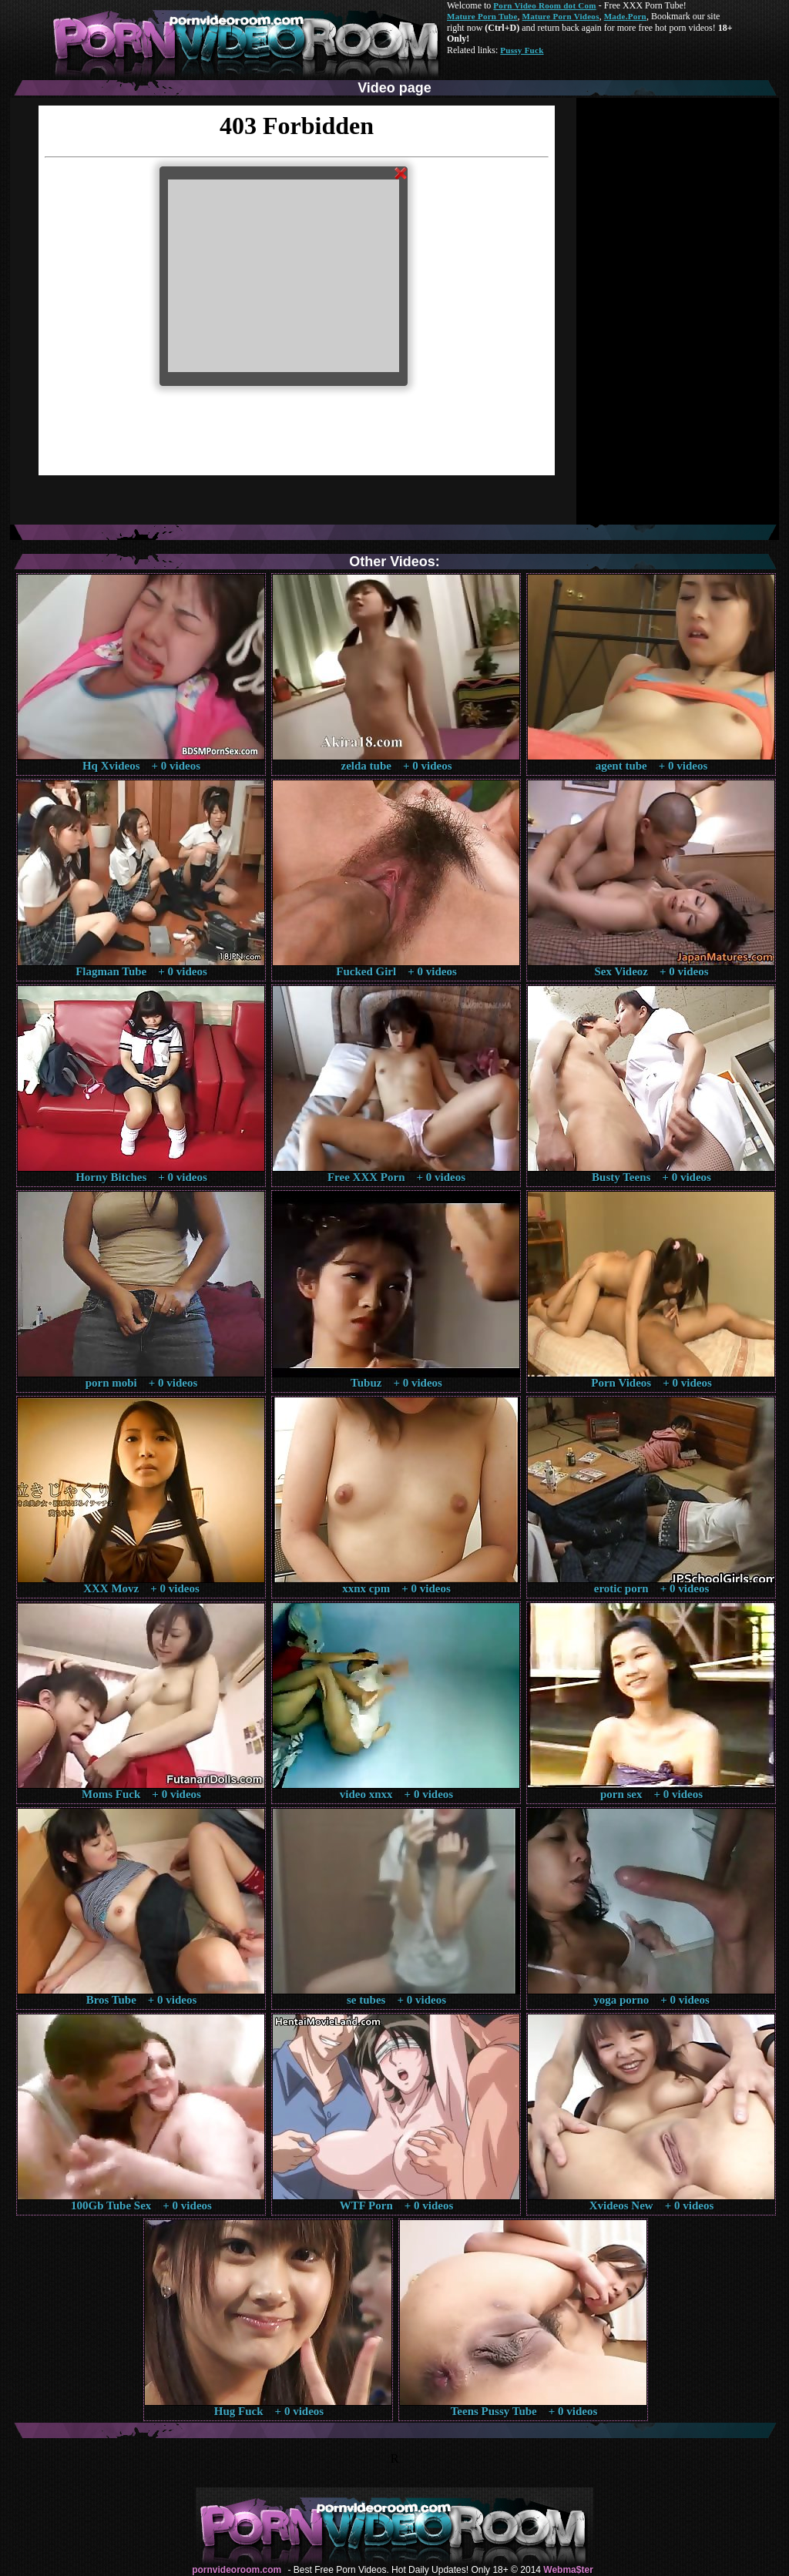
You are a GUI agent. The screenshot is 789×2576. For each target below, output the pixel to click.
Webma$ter (568, 2569)
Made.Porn (625, 16)
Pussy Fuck (521, 50)
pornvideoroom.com (236, 2569)
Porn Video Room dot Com (544, 5)
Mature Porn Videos (560, 16)
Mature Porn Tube (482, 16)
